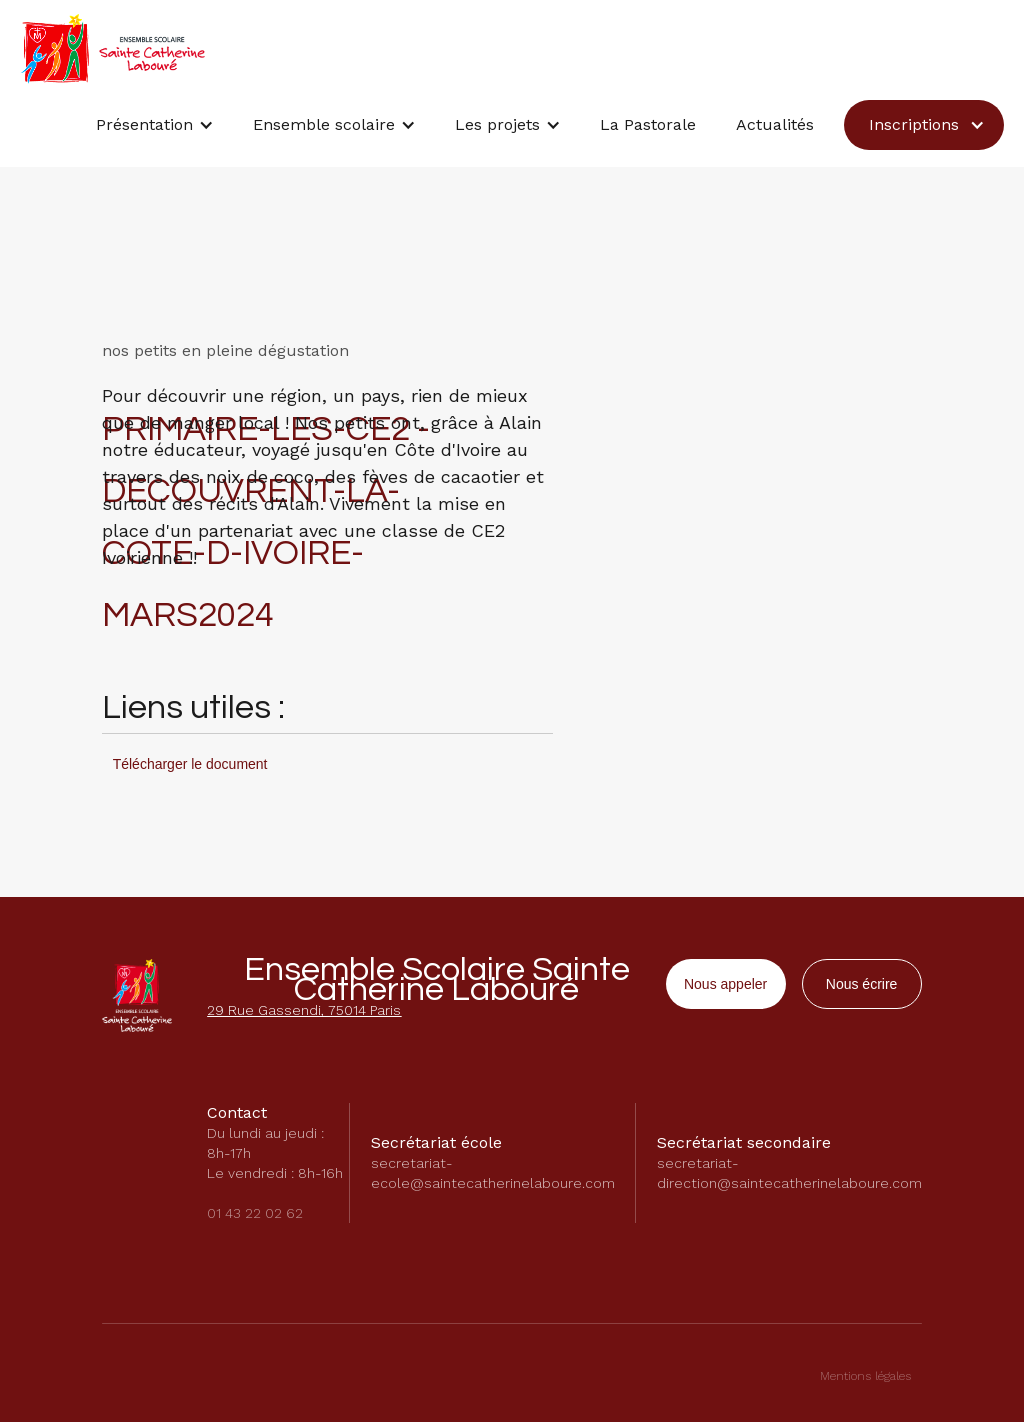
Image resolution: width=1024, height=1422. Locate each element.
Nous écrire (862, 984)
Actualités (775, 124)
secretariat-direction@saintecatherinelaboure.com (789, 1173)
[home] (112, 49)
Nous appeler (725, 984)
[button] (154, 130)
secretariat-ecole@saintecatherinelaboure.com (493, 1173)
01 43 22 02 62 (255, 1213)
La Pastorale (648, 124)
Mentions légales (865, 1376)
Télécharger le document (190, 764)
